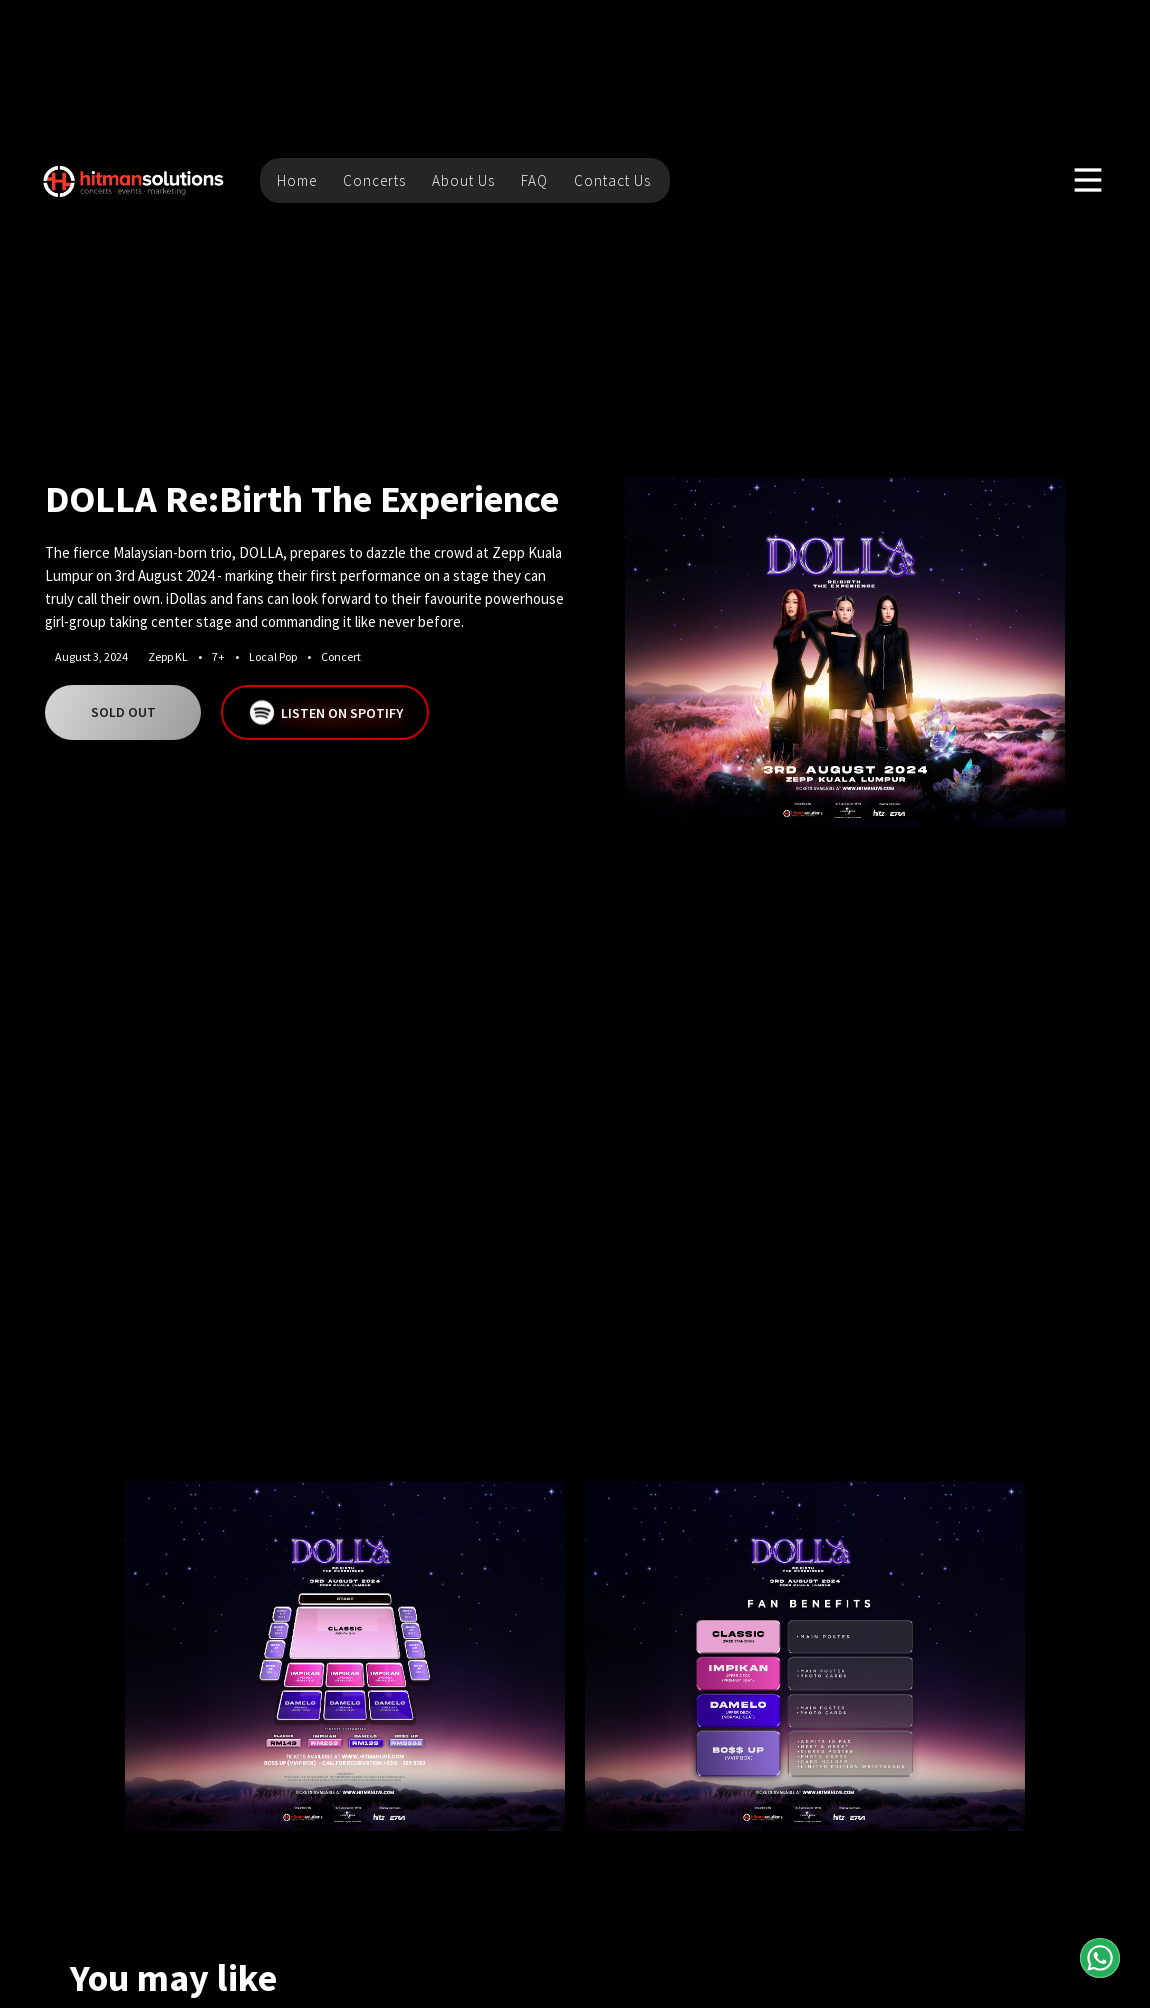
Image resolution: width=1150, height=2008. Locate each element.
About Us (463, 180)
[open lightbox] (845, 652)
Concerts (374, 180)
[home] (134, 180)
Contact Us (612, 180)
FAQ (534, 180)
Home (297, 180)
